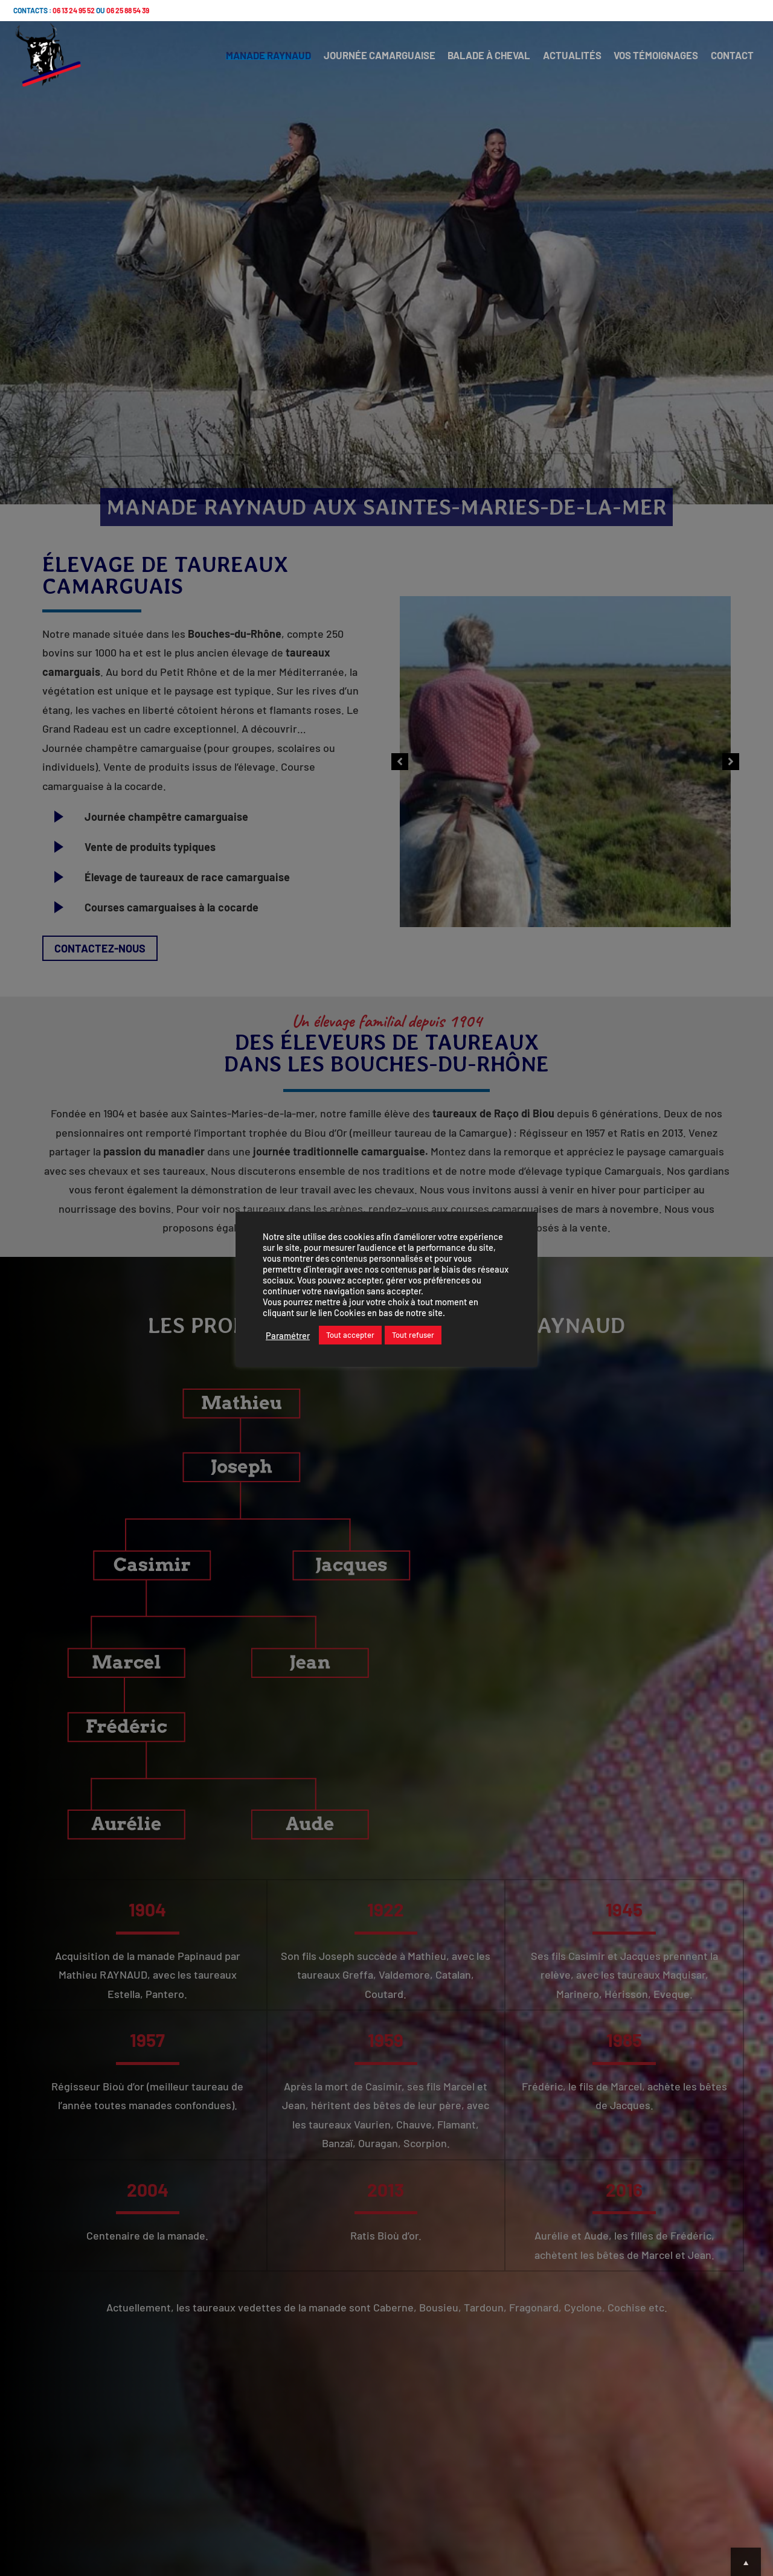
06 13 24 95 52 (74, 10)
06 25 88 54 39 (127, 10)
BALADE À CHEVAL (472, 60)
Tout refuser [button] (413, 1335)
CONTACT (729, 60)
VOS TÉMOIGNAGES (648, 60)
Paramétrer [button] (288, 1335)
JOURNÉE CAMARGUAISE (359, 60)
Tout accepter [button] (350, 1335)
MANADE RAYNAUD (244, 60)
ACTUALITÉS (560, 60)
